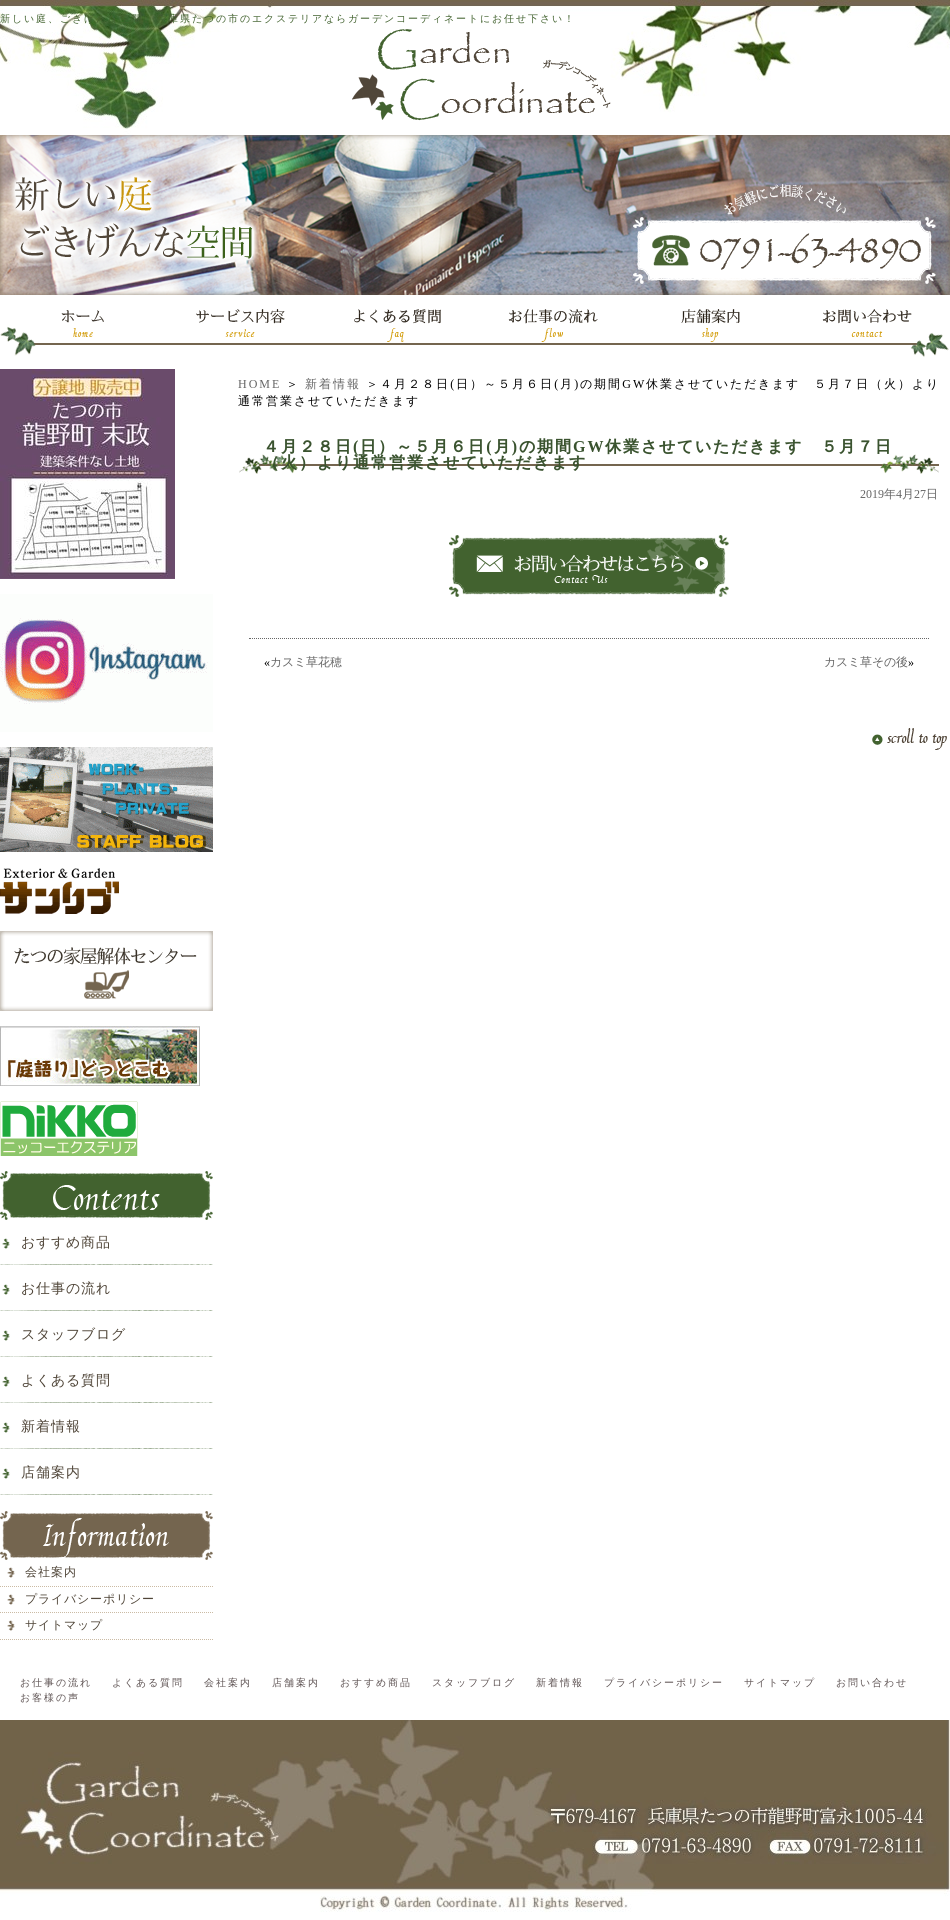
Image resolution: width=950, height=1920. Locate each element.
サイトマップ (64, 1625)
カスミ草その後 (866, 662)
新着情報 (333, 384)
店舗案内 (51, 1472)
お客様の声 (50, 1697)
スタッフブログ (73, 1334)
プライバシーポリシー (90, 1599)
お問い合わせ (872, 1682)
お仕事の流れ (66, 1288)
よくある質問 (66, 1380)
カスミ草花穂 (306, 662)
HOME (259, 384)
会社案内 (51, 1572)
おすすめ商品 (66, 1242)
